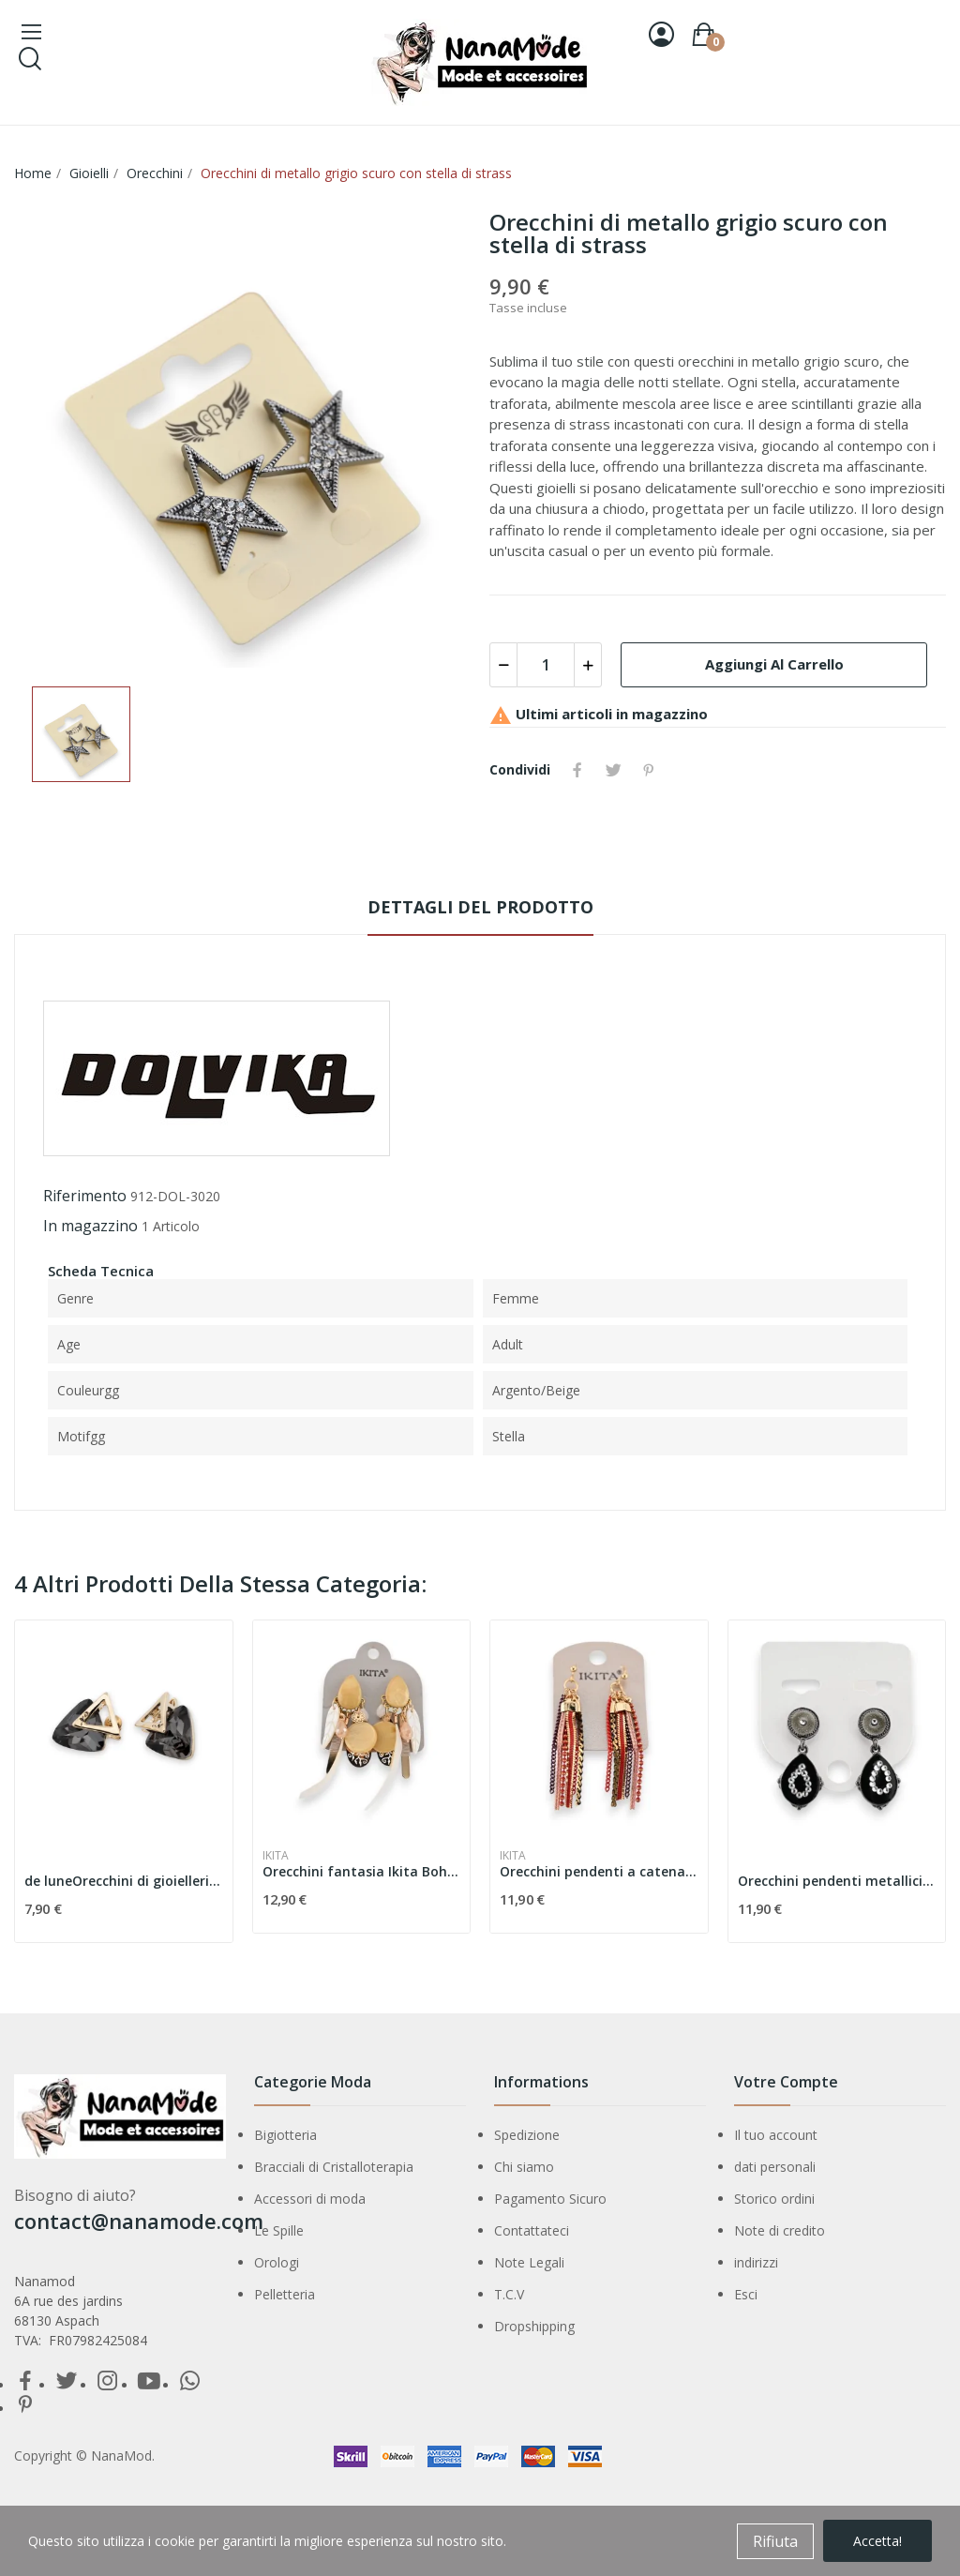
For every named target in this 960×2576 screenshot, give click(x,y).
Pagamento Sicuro (550, 2198)
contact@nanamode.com (138, 2220)
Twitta (613, 770)
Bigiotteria (285, 2135)
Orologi (276, 2262)
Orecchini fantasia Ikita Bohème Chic (361, 1871)
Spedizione (527, 2135)
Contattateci (531, 2230)
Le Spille (279, 2230)
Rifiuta (775, 2541)
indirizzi (756, 2262)
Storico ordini (774, 2198)
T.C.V (509, 2294)
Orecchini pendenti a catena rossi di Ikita (599, 1871)
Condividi (577, 770)
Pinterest (649, 770)
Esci (746, 2294)
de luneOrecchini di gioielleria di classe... (123, 1881)
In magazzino (90, 1225)
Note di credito (779, 2230)
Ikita (275, 1855)
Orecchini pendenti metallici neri (837, 1881)
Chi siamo (524, 2167)
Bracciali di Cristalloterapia (333, 2167)
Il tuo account (776, 2135)
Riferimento (85, 1195)
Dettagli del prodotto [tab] (480, 907)
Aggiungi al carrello (774, 664)
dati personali (775, 2167)
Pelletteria (284, 2294)
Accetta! (877, 2541)
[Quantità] (546, 664)
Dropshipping (534, 2326)
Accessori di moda (310, 2198)
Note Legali (529, 2262)
